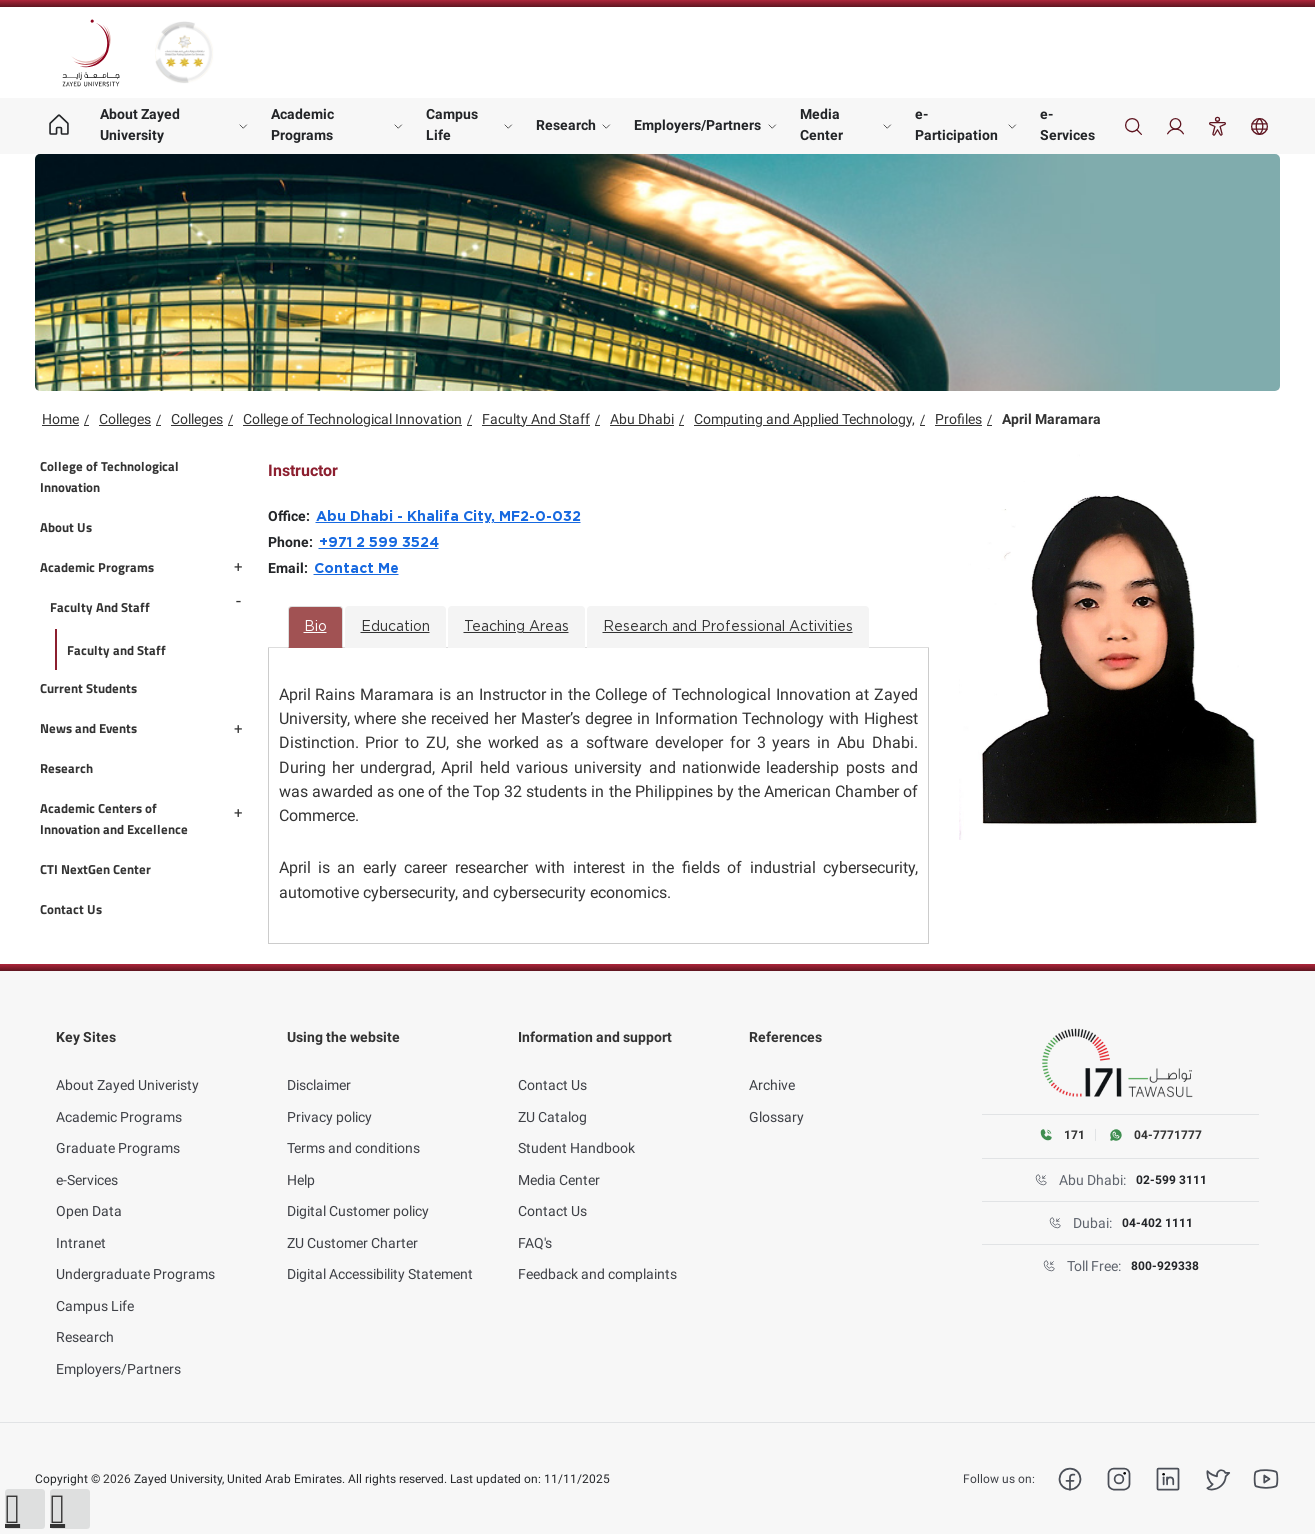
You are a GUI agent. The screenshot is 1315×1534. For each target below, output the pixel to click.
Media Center (821, 124)
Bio (315, 627)
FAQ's (535, 1221)
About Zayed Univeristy (127, 1063)
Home (60, 419)
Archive (772, 1063)
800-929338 (1165, 1267)
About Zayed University (140, 124)
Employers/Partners (697, 125)
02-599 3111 (1172, 1181)
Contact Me (356, 569)
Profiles (958, 419)
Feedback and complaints (597, 1252)
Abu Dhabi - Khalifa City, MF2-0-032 (448, 517)
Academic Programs (302, 124)
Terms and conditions (353, 1126)
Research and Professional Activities (728, 627)
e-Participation (956, 124)
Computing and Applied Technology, (804, 419)
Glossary (776, 1095)
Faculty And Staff (536, 419)
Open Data (89, 1189)
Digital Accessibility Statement (380, 1252)
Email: (291, 568)
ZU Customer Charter (352, 1221)
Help (301, 1158)
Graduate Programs (118, 1126)
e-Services (1067, 124)
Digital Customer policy (358, 1189)
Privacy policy (329, 1095)
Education (395, 627)
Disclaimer (319, 1063)
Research (566, 125)
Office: (292, 516)
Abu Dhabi (642, 419)
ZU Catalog (552, 1095)
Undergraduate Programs (135, 1252)
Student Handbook (576, 1126)
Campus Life (452, 124)
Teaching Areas (516, 627)
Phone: (293, 542)
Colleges (125, 419)
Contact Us (552, 1063)
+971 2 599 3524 (379, 543)
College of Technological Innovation (352, 419)
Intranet (81, 1221)
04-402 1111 (1158, 1224)
